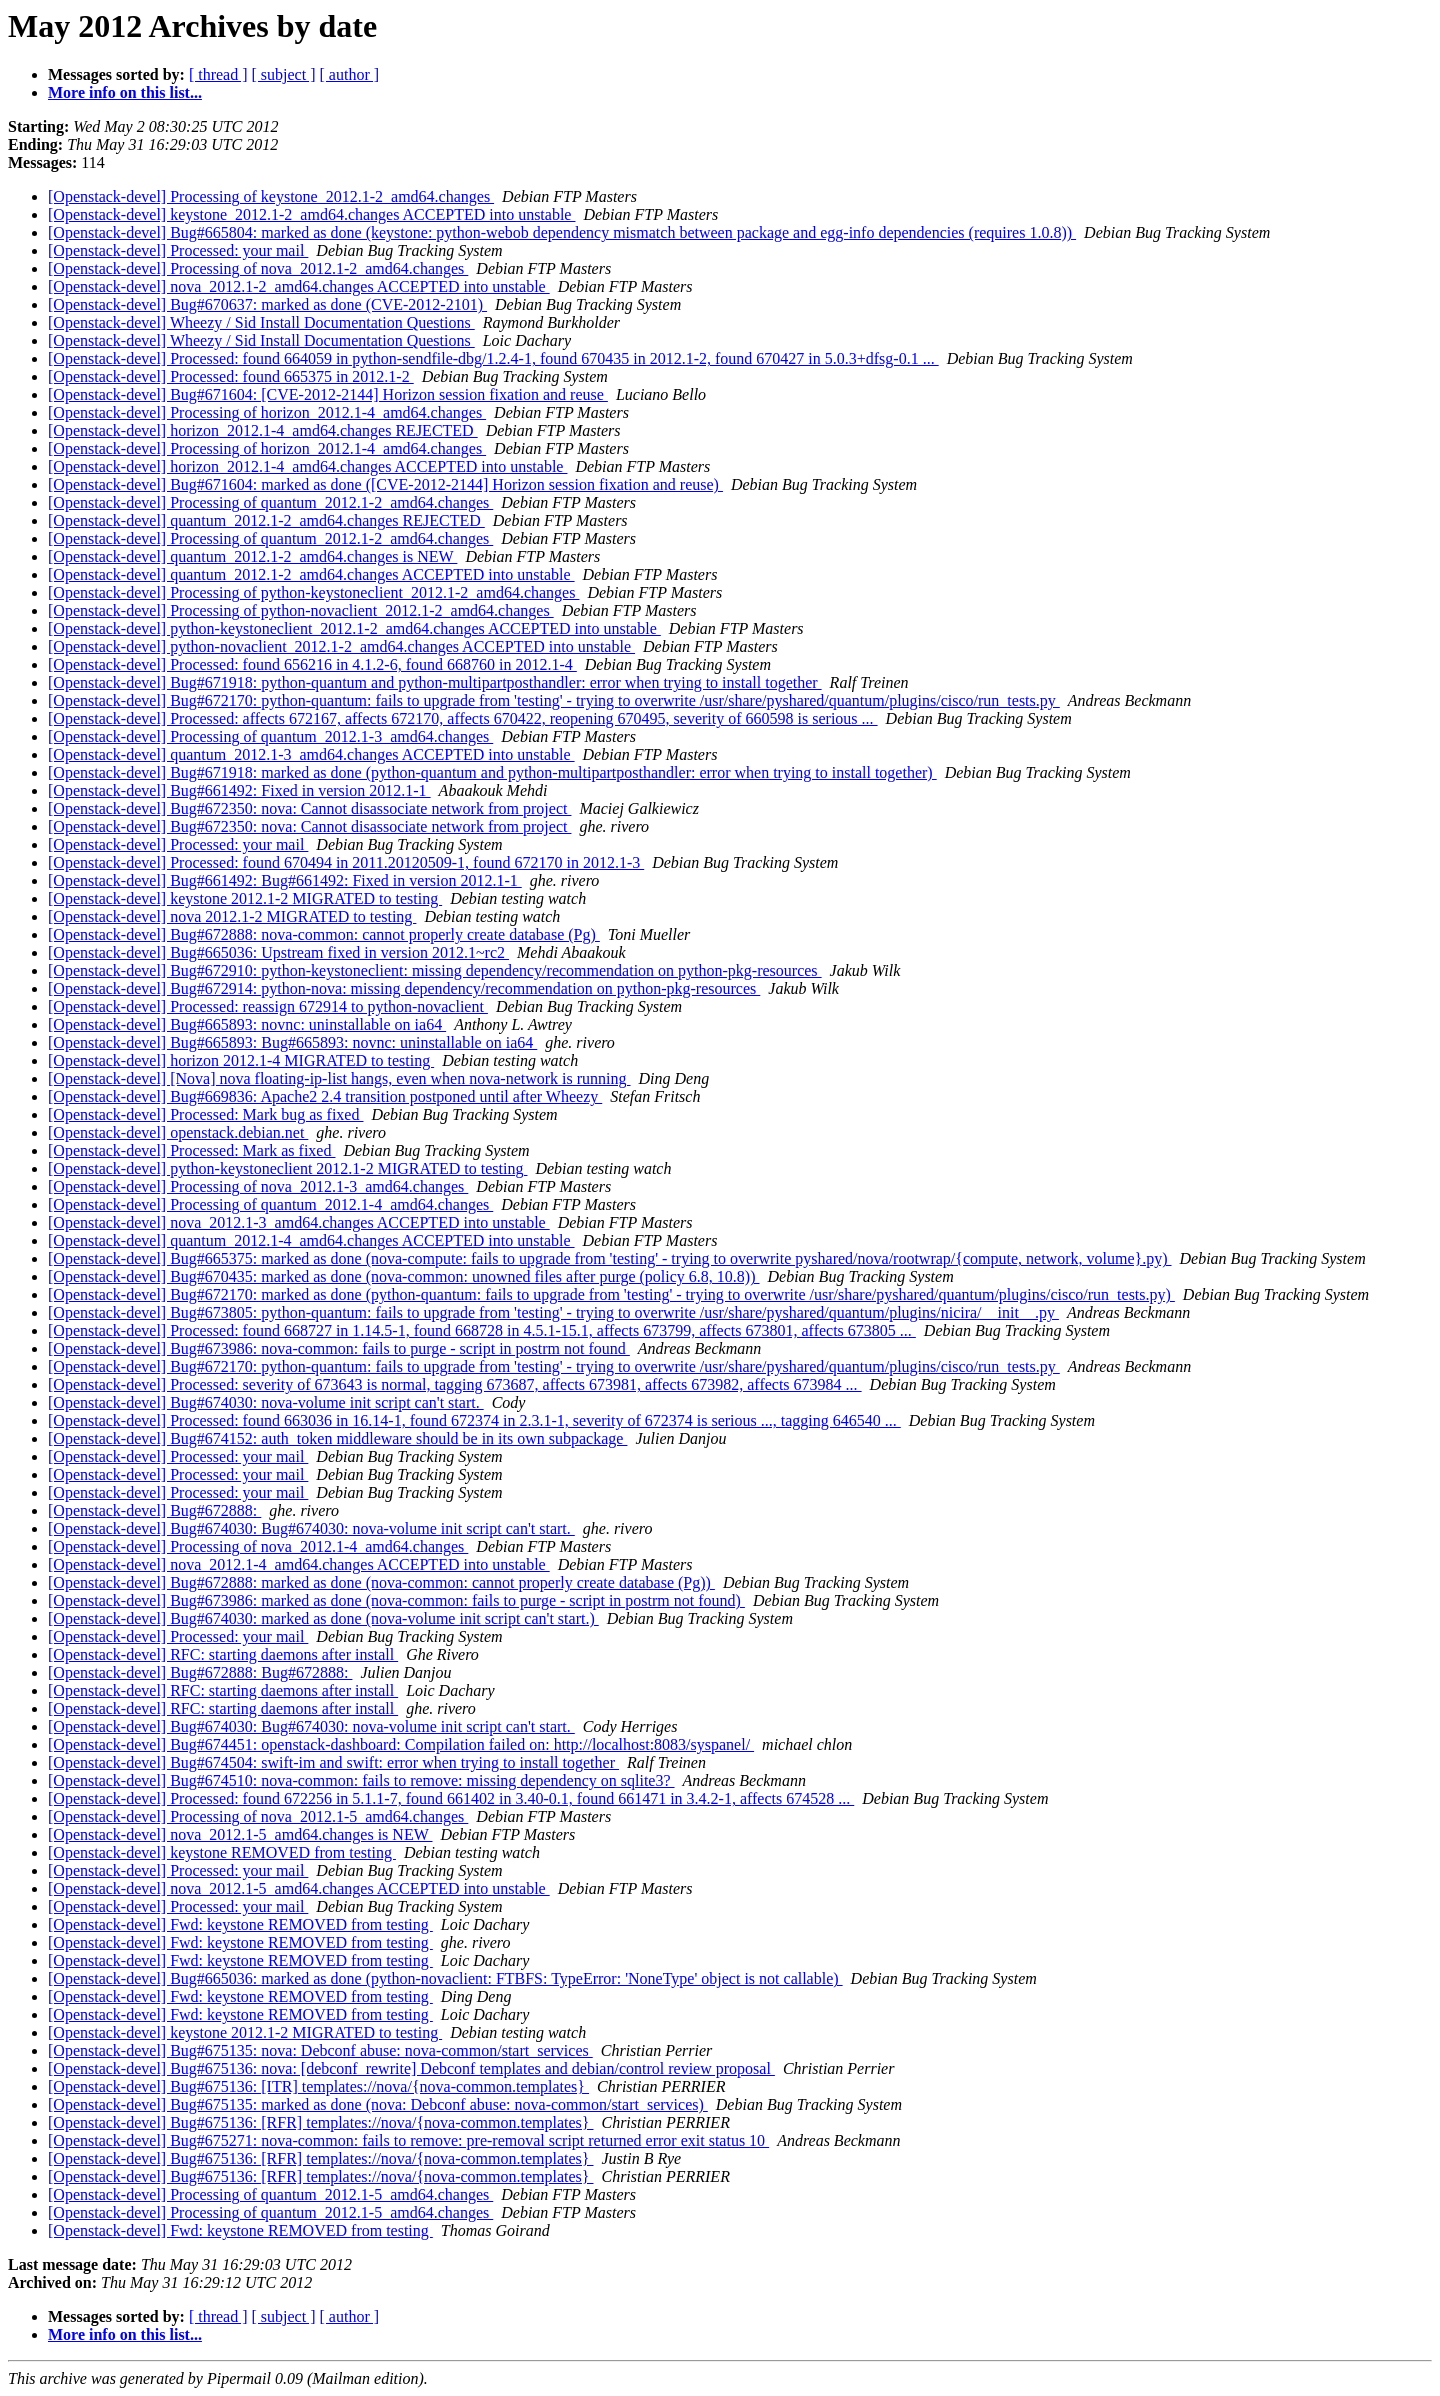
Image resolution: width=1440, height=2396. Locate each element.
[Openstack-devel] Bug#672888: (154, 1510)
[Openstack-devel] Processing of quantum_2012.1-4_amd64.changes (270, 1204)
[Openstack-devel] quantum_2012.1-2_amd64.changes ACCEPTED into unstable (311, 574)
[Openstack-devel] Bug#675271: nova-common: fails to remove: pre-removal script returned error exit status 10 (408, 2140)
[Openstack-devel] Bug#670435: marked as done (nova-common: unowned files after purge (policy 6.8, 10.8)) (404, 1276)
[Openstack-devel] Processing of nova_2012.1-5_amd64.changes (258, 1816)
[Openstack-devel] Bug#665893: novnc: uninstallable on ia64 (247, 1024)
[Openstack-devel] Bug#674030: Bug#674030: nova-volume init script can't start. (311, 1528)
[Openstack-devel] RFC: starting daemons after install (223, 1654)
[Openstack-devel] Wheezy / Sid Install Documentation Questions (261, 322)
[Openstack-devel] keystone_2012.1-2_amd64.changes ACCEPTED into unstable (311, 214)
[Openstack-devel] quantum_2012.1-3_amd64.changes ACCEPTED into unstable (311, 754)
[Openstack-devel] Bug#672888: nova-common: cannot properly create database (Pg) (324, 934)
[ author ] (350, 74)
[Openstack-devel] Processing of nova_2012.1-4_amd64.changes (258, 1546)
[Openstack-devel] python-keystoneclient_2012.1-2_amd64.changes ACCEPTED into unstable (354, 628)
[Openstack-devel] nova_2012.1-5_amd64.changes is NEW (240, 1834)
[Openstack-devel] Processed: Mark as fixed (191, 1150)
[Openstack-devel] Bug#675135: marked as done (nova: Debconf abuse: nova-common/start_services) (378, 2104)
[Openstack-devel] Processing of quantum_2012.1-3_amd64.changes (270, 736)
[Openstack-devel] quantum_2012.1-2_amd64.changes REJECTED (266, 520)
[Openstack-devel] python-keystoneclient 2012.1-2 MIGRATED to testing (287, 1168)
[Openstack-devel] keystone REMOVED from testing (222, 1852)
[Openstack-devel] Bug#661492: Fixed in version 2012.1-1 (239, 790)
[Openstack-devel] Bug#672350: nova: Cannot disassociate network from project (309, 808)
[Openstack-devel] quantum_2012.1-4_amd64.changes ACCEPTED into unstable (311, 1240)
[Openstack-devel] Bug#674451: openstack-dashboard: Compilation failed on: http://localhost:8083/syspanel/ (401, 1744)
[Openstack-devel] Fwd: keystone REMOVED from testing (240, 1924)
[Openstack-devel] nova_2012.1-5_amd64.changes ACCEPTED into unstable (299, 1888)
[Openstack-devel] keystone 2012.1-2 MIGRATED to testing (245, 898)
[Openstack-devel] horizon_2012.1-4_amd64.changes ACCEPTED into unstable (307, 466)
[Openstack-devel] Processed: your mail (178, 250)
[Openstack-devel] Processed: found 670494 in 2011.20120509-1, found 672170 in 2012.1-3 (346, 862)
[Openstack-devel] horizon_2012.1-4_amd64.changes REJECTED (263, 430)
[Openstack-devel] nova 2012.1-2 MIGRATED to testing (232, 916)
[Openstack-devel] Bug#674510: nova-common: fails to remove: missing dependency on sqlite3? (361, 1780)
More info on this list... (125, 92)
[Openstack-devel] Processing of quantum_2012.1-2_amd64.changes (270, 502)
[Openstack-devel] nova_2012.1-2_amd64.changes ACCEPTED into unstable (299, 286)
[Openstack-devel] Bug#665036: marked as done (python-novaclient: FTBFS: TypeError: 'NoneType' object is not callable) (445, 1978)
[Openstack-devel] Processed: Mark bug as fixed (205, 1114)
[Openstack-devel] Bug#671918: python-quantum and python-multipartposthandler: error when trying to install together (435, 682)
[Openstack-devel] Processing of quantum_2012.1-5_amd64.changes (270, 2194)
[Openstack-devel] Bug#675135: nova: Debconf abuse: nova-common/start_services (320, 2050)
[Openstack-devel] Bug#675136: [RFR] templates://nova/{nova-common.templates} (320, 2122)
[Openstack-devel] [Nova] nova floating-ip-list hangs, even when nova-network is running (339, 1078)
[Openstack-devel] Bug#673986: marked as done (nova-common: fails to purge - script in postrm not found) (396, 1600)
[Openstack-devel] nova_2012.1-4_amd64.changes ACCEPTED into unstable (299, 1564)
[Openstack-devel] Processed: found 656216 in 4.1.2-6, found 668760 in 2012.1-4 (312, 664)
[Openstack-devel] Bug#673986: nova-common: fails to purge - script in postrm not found (339, 1348)
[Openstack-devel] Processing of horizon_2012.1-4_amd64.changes (267, 412)
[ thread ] (218, 74)
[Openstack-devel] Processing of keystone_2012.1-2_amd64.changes (271, 196)
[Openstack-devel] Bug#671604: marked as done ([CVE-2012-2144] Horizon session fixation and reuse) (385, 484)
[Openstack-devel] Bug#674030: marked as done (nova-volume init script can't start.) (323, 1618)
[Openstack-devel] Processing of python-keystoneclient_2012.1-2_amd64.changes (313, 592)
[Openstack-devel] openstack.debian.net (178, 1132)
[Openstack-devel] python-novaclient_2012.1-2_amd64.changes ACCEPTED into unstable (341, 646)
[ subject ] (284, 74)
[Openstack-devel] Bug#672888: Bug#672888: (200, 1672)
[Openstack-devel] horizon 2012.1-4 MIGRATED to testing (241, 1060)
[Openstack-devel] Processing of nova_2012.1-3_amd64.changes (258, 1186)
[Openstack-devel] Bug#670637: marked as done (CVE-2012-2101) (267, 304)
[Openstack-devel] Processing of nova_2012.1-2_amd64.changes (258, 268)
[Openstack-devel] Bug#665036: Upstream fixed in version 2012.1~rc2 (278, 952)
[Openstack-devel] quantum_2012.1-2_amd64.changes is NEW (252, 556)
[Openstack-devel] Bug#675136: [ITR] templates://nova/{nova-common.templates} (318, 2086)
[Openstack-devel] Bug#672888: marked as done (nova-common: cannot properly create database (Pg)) (381, 1582)
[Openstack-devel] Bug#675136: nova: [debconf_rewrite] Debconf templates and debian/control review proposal (411, 2068)
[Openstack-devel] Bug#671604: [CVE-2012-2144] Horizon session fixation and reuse (328, 394)
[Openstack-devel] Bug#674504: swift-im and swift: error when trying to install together (333, 1762)
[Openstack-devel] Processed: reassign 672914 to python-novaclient (268, 1006)
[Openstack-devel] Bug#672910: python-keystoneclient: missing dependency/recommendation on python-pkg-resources (435, 970)
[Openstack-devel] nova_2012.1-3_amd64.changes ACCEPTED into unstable (299, 1222)
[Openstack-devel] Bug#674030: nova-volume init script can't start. (266, 1402)
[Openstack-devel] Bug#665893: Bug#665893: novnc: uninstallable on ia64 (292, 1042)
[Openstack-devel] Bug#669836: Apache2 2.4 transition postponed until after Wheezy (325, 1096)
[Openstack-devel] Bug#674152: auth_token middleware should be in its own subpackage (337, 1438)
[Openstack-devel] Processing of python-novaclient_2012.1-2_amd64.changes (301, 610)
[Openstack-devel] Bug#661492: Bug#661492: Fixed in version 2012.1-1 (285, 880)
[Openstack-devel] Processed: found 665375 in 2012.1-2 (231, 376)
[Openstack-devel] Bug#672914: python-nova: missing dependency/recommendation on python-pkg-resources (404, 988)
